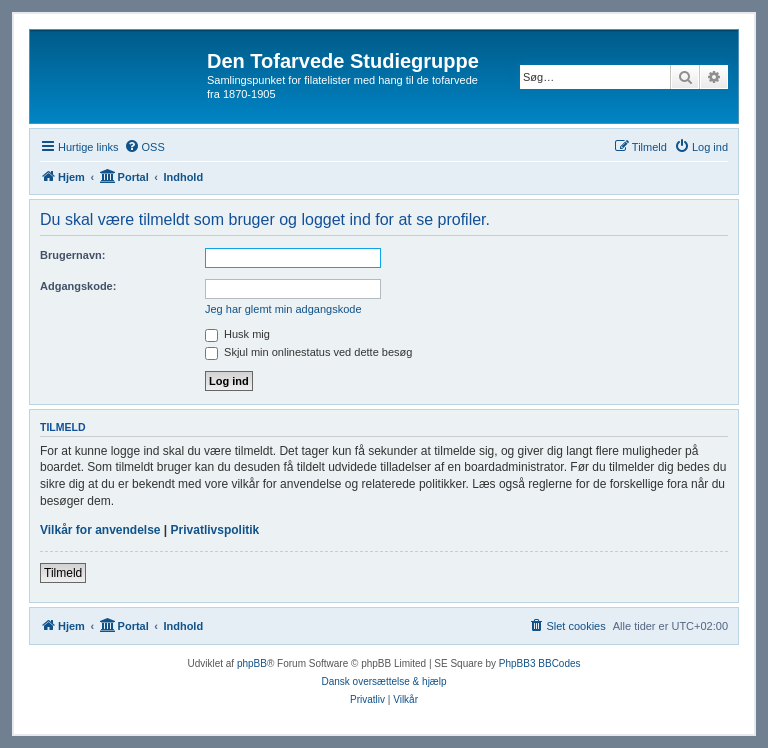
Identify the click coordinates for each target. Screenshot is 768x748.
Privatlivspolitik (215, 530)
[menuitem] (144, 147)
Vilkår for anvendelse (100, 530)
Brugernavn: (72, 255)
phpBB (252, 663)
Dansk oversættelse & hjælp (383, 681)
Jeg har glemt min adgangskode (283, 309)
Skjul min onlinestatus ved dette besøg (308, 352)
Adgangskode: (78, 286)
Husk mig (237, 334)
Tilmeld (63, 573)
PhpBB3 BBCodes (540, 663)
